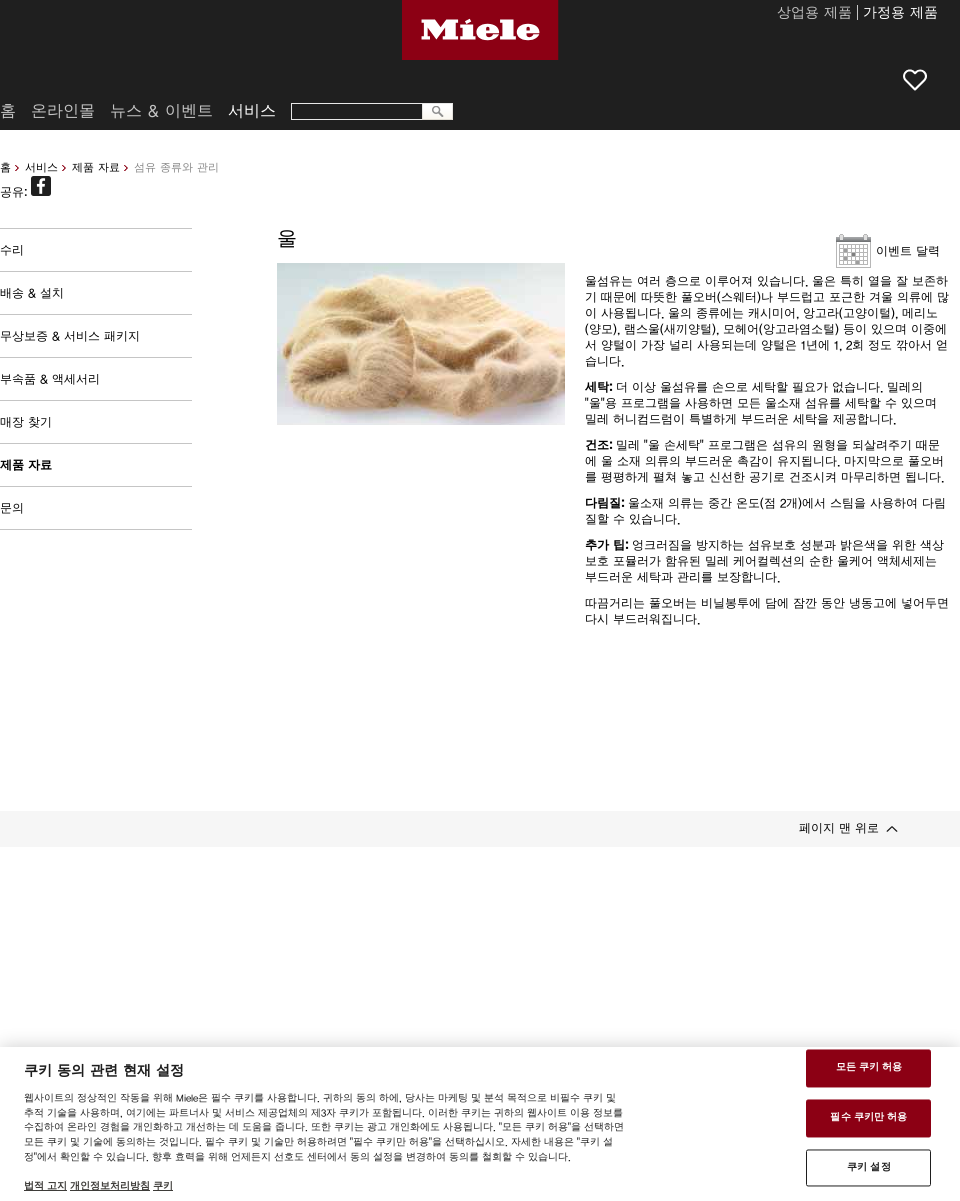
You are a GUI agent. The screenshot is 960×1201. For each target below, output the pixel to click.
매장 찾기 (26, 422)
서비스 (41, 167)
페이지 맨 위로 (839, 828)
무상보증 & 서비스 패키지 (70, 336)
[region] (480, 1124)
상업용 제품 (814, 14)
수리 (12, 250)
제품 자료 (96, 167)
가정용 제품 (900, 14)
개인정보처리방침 (110, 1186)
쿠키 (163, 1186)
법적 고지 (45, 1186)
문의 (12, 508)
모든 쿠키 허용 (869, 1068)
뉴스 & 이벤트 (161, 111)
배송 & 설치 (32, 293)
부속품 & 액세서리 (50, 379)
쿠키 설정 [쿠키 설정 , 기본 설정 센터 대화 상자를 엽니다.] (869, 1167)
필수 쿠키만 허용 (868, 1117)
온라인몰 (63, 111)
